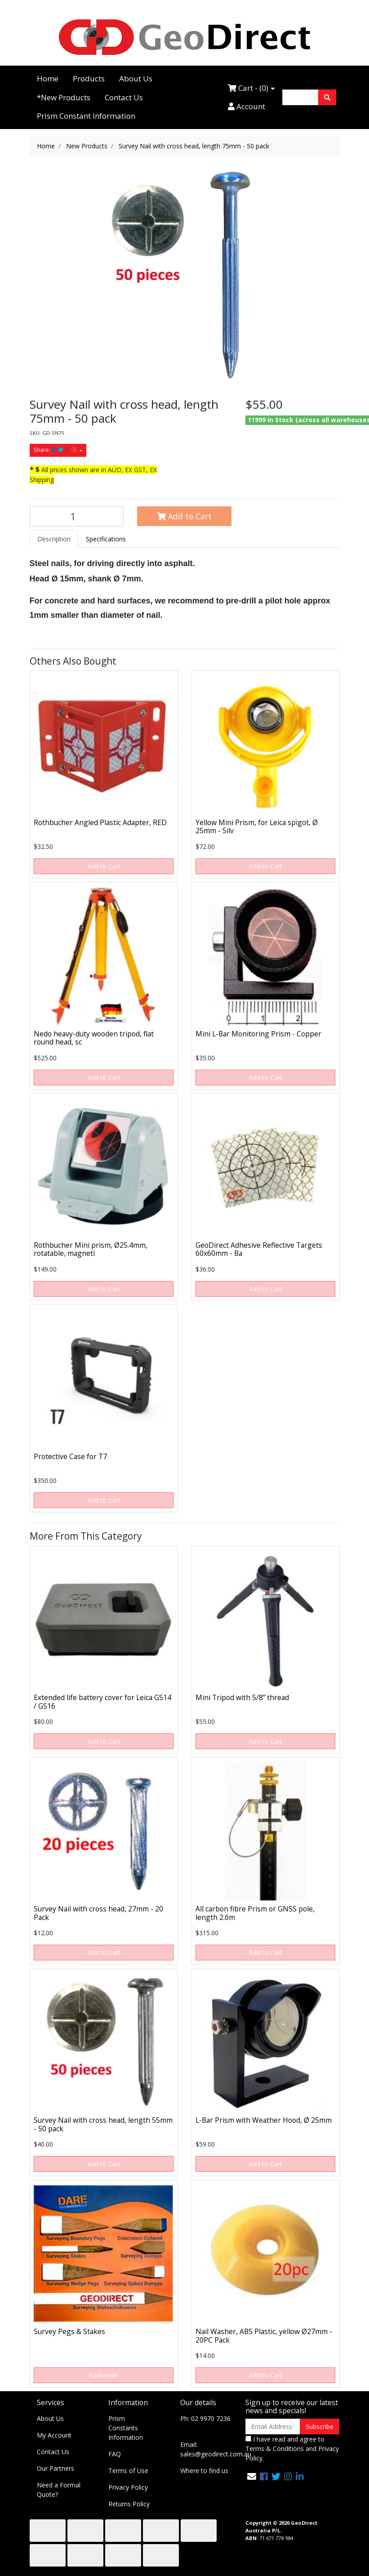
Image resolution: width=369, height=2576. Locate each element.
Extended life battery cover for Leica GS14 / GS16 (102, 1701)
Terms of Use (128, 2470)
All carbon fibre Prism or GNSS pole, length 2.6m (255, 1913)
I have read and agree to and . (292, 2448)
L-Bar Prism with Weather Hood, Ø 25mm (264, 2120)
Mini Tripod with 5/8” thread (242, 1697)
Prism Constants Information (125, 2428)
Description (54, 539)
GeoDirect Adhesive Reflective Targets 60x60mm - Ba (259, 1249)
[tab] (54, 539)
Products (89, 78)
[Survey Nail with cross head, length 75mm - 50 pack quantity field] (77, 516)
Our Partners (55, 2468)
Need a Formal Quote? (58, 2490)
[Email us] (251, 2476)
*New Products (63, 97)
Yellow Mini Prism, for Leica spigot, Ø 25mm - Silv (257, 826)
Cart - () (248, 88)
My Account (54, 2435)
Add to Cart (184, 516)
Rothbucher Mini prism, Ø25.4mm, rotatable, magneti (90, 1249)
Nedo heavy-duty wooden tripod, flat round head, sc (94, 1038)
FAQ (114, 2454)
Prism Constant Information (86, 116)
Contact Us (124, 97)
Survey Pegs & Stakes (69, 2331)
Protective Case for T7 (70, 1456)
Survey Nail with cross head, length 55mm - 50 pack (103, 2124)
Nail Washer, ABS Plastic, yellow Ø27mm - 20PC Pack (264, 2335)
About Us (135, 78)
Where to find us (204, 2470)
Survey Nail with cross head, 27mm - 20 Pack (98, 1913)
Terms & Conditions (274, 2448)
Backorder (104, 2375)
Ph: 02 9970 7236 (205, 2418)
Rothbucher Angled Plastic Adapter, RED (100, 822)
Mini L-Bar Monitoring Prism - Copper (258, 1034)
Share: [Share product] (56, 450)
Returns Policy (129, 2504)
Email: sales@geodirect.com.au (215, 2449)
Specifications (106, 539)
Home (47, 78)
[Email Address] (273, 2426)
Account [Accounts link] (246, 106)
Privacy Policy (128, 2487)
